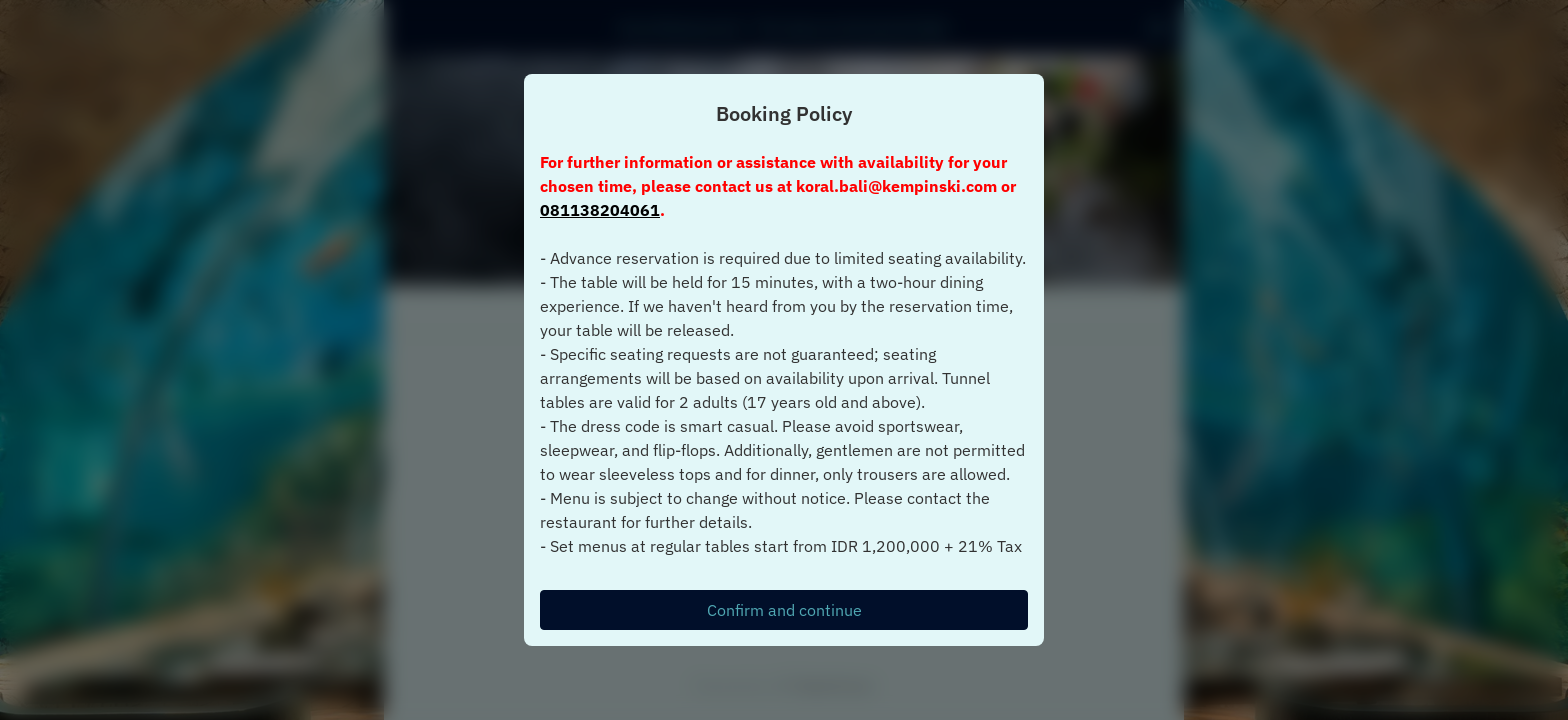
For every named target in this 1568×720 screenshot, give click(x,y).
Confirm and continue (784, 610)
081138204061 (600, 210)
